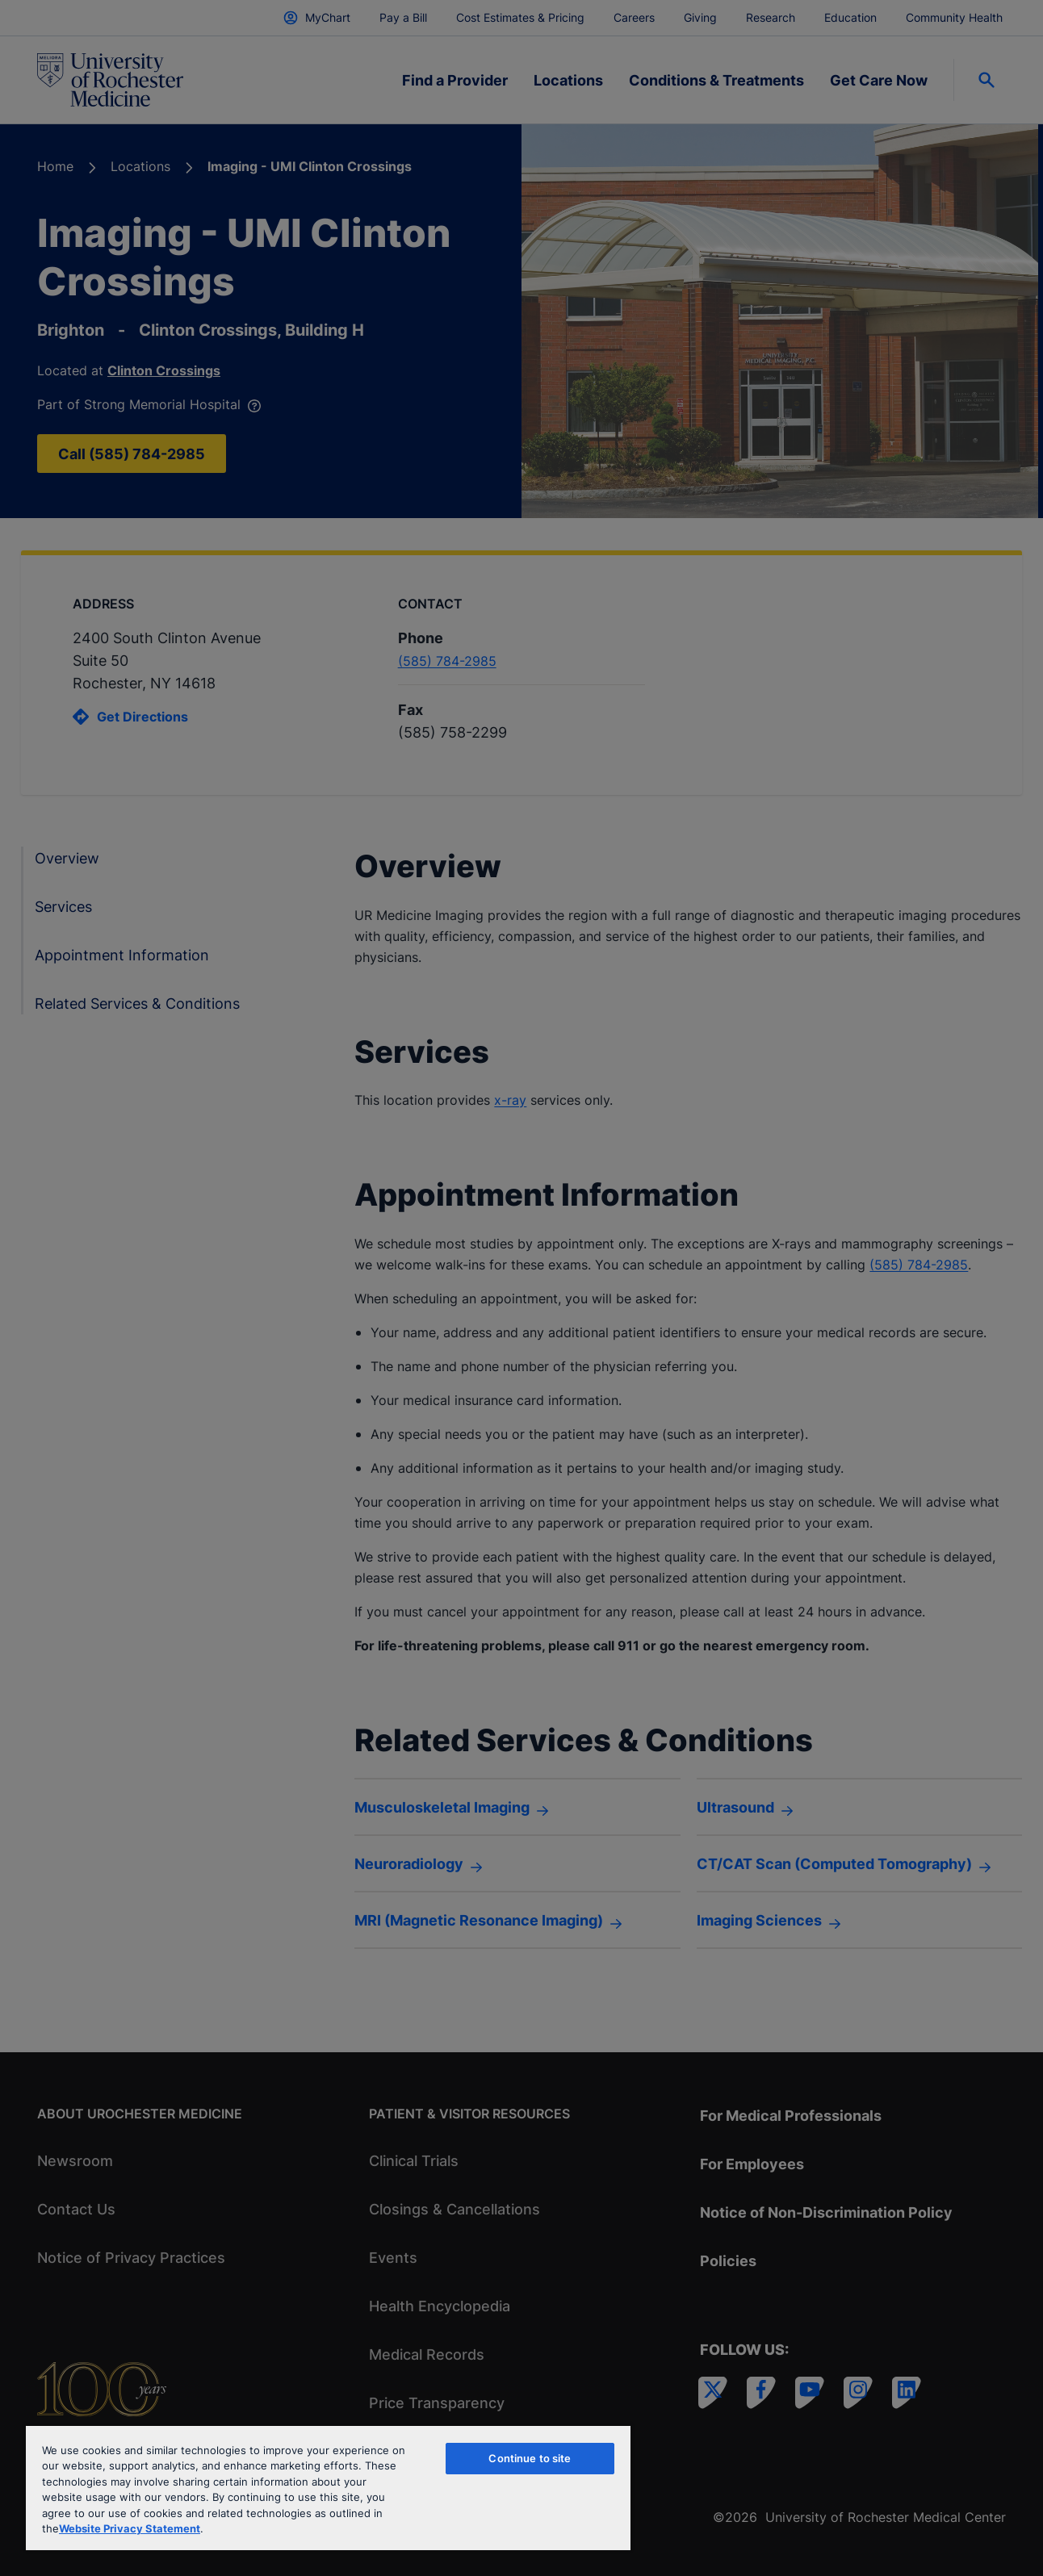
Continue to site (529, 2458)
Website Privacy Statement (129, 2528)
